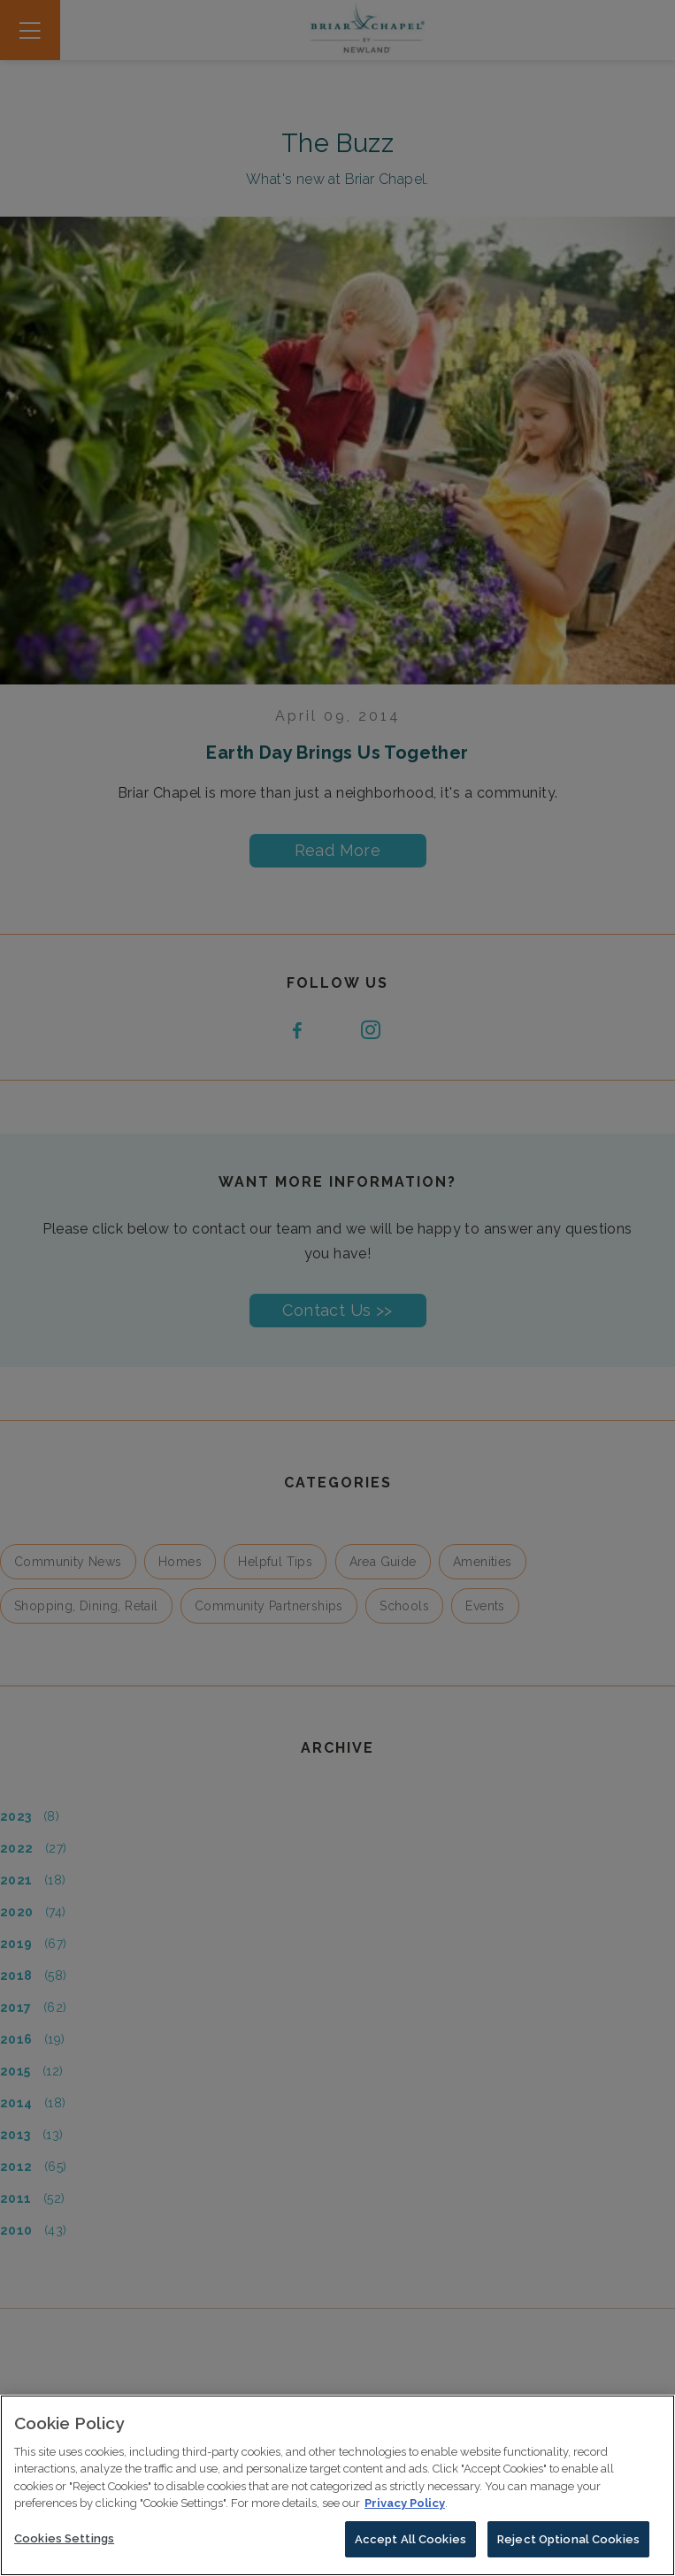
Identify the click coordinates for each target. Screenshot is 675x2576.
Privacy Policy (404, 2508)
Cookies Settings (64, 2543)
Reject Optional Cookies (568, 2544)
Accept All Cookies (410, 2544)
